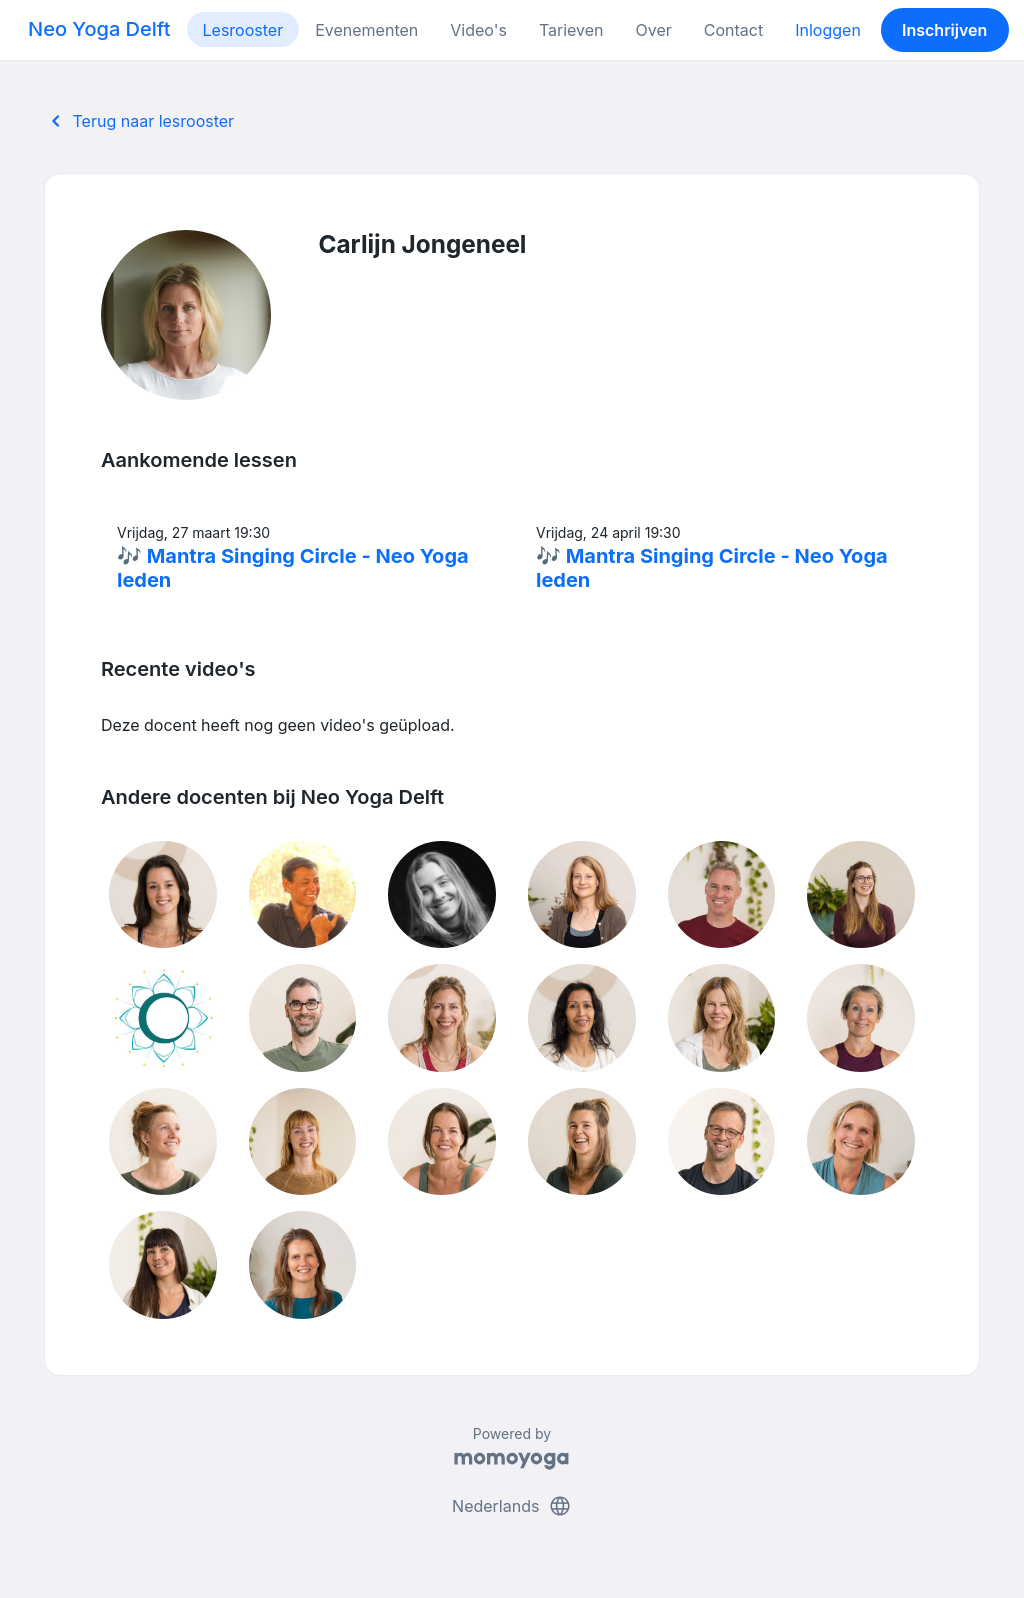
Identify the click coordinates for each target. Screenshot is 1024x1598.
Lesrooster (243, 30)
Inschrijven (944, 30)
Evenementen (366, 30)
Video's (478, 30)
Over (654, 30)
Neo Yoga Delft (99, 29)
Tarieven (571, 30)
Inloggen (828, 30)
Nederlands (512, 1506)
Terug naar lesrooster (139, 121)
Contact (733, 30)
